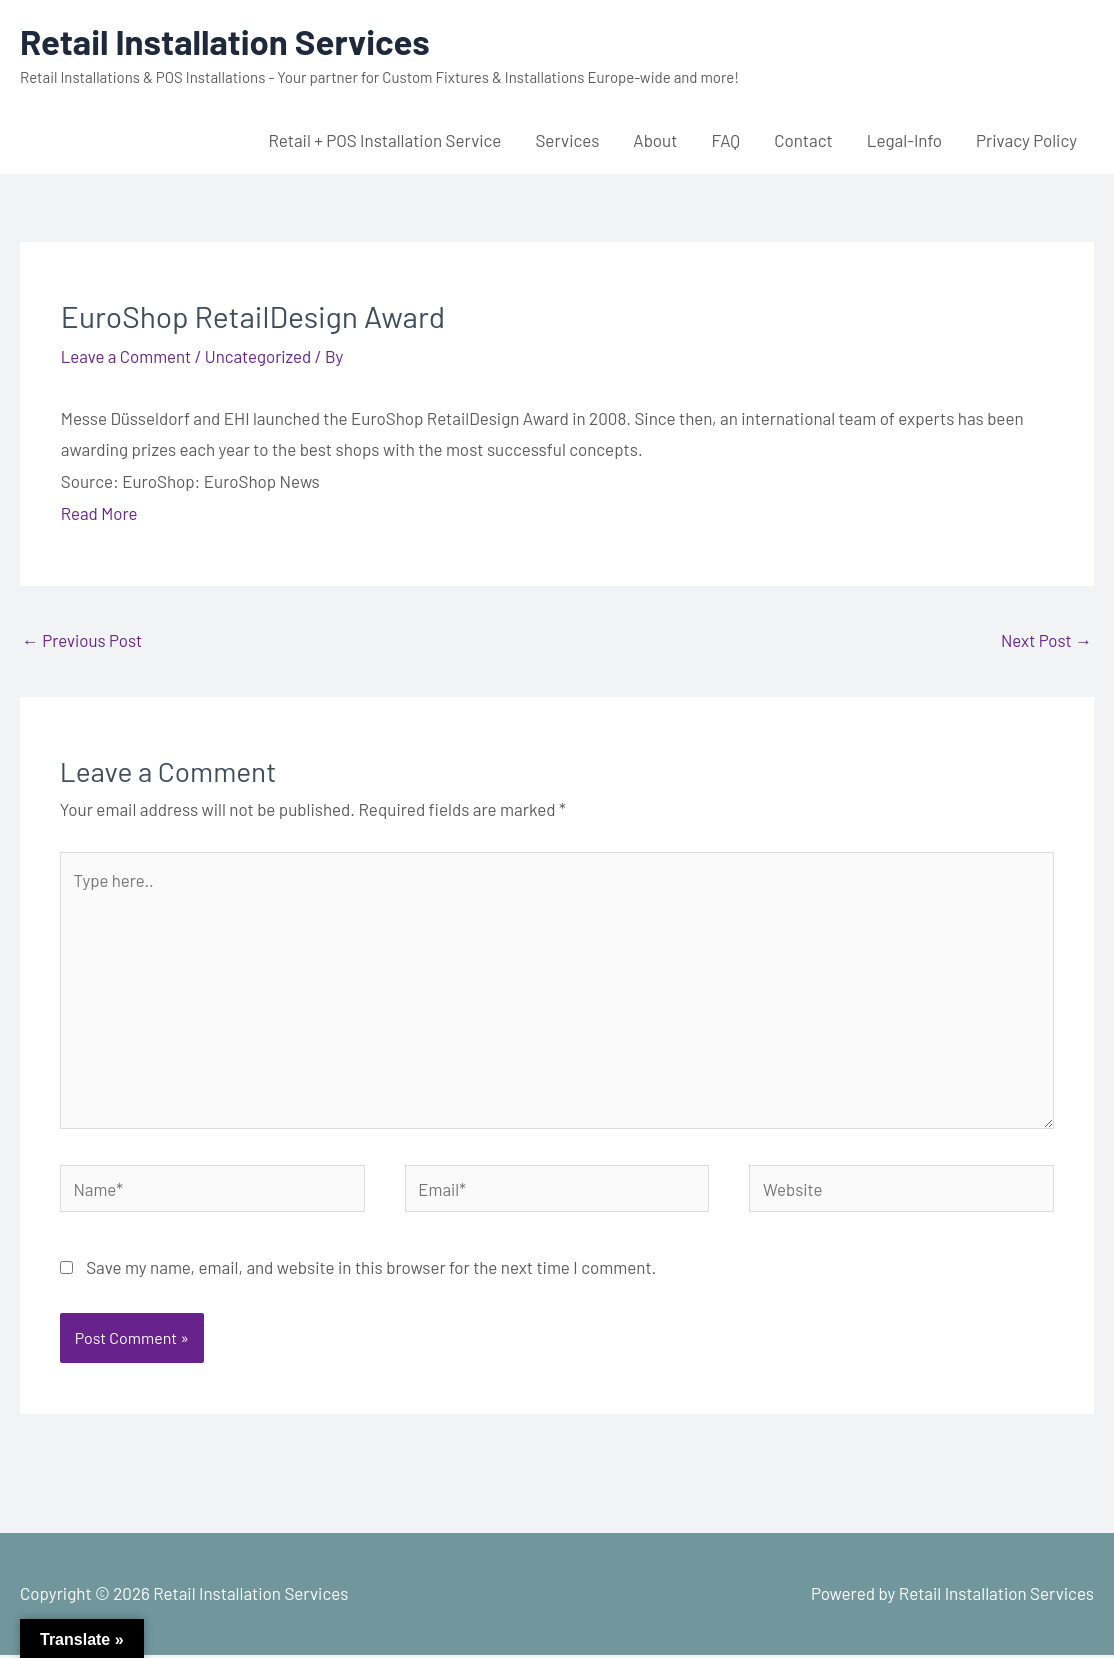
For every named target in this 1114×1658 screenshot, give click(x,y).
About (655, 140)
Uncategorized (259, 356)
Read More (99, 513)
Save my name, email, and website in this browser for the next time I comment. (371, 1270)
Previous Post (82, 640)
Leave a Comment (127, 356)
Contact (803, 140)
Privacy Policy (1026, 140)
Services (567, 140)
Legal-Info (904, 140)
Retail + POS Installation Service (384, 140)
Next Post (1046, 640)
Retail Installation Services (226, 41)
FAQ (725, 140)
